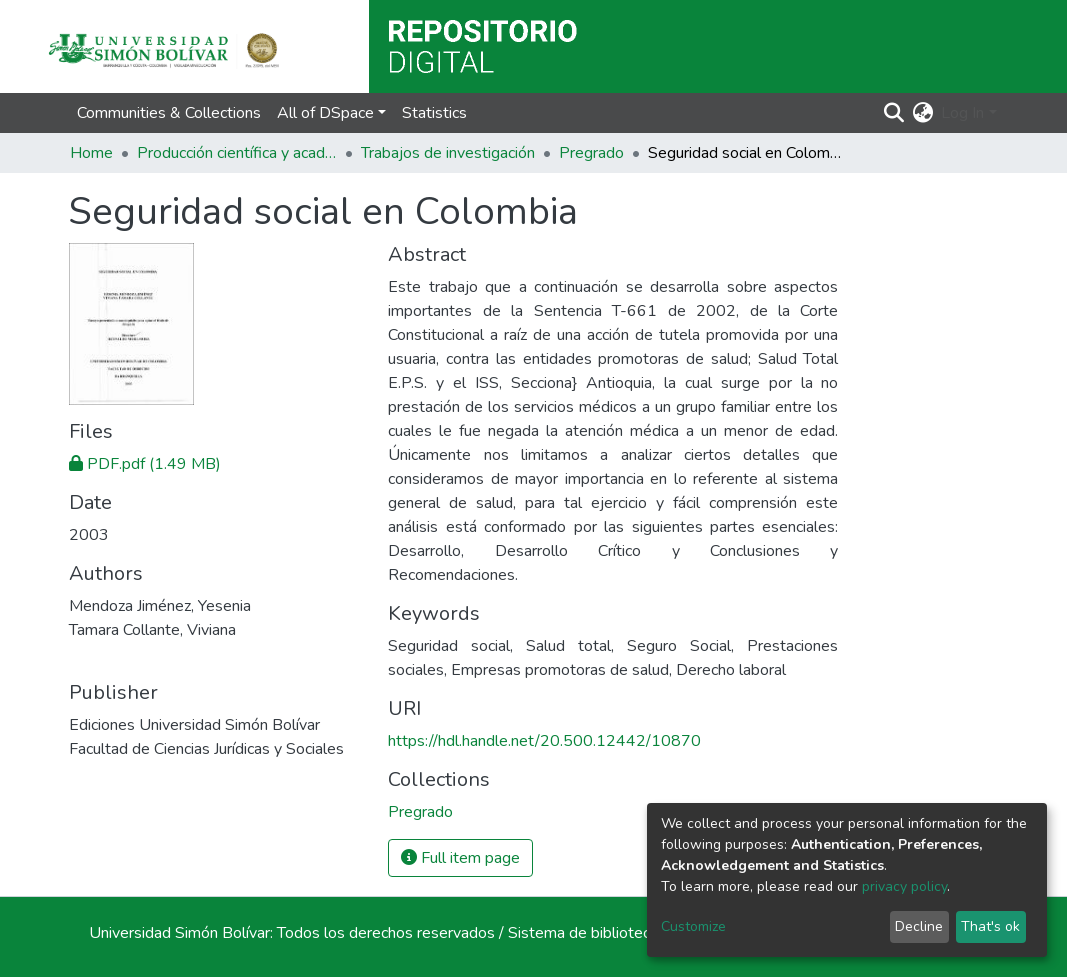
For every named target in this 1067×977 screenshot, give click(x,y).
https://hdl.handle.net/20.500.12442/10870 (544, 741)
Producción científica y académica (237, 153)
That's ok (990, 926)
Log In (962, 113)
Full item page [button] (460, 858)
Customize (693, 926)
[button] (922, 113)
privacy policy (904, 886)
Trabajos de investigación (448, 153)
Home (91, 153)
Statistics (434, 113)
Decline (919, 926)
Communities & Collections (169, 113)
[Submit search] (893, 113)
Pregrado (591, 153)
